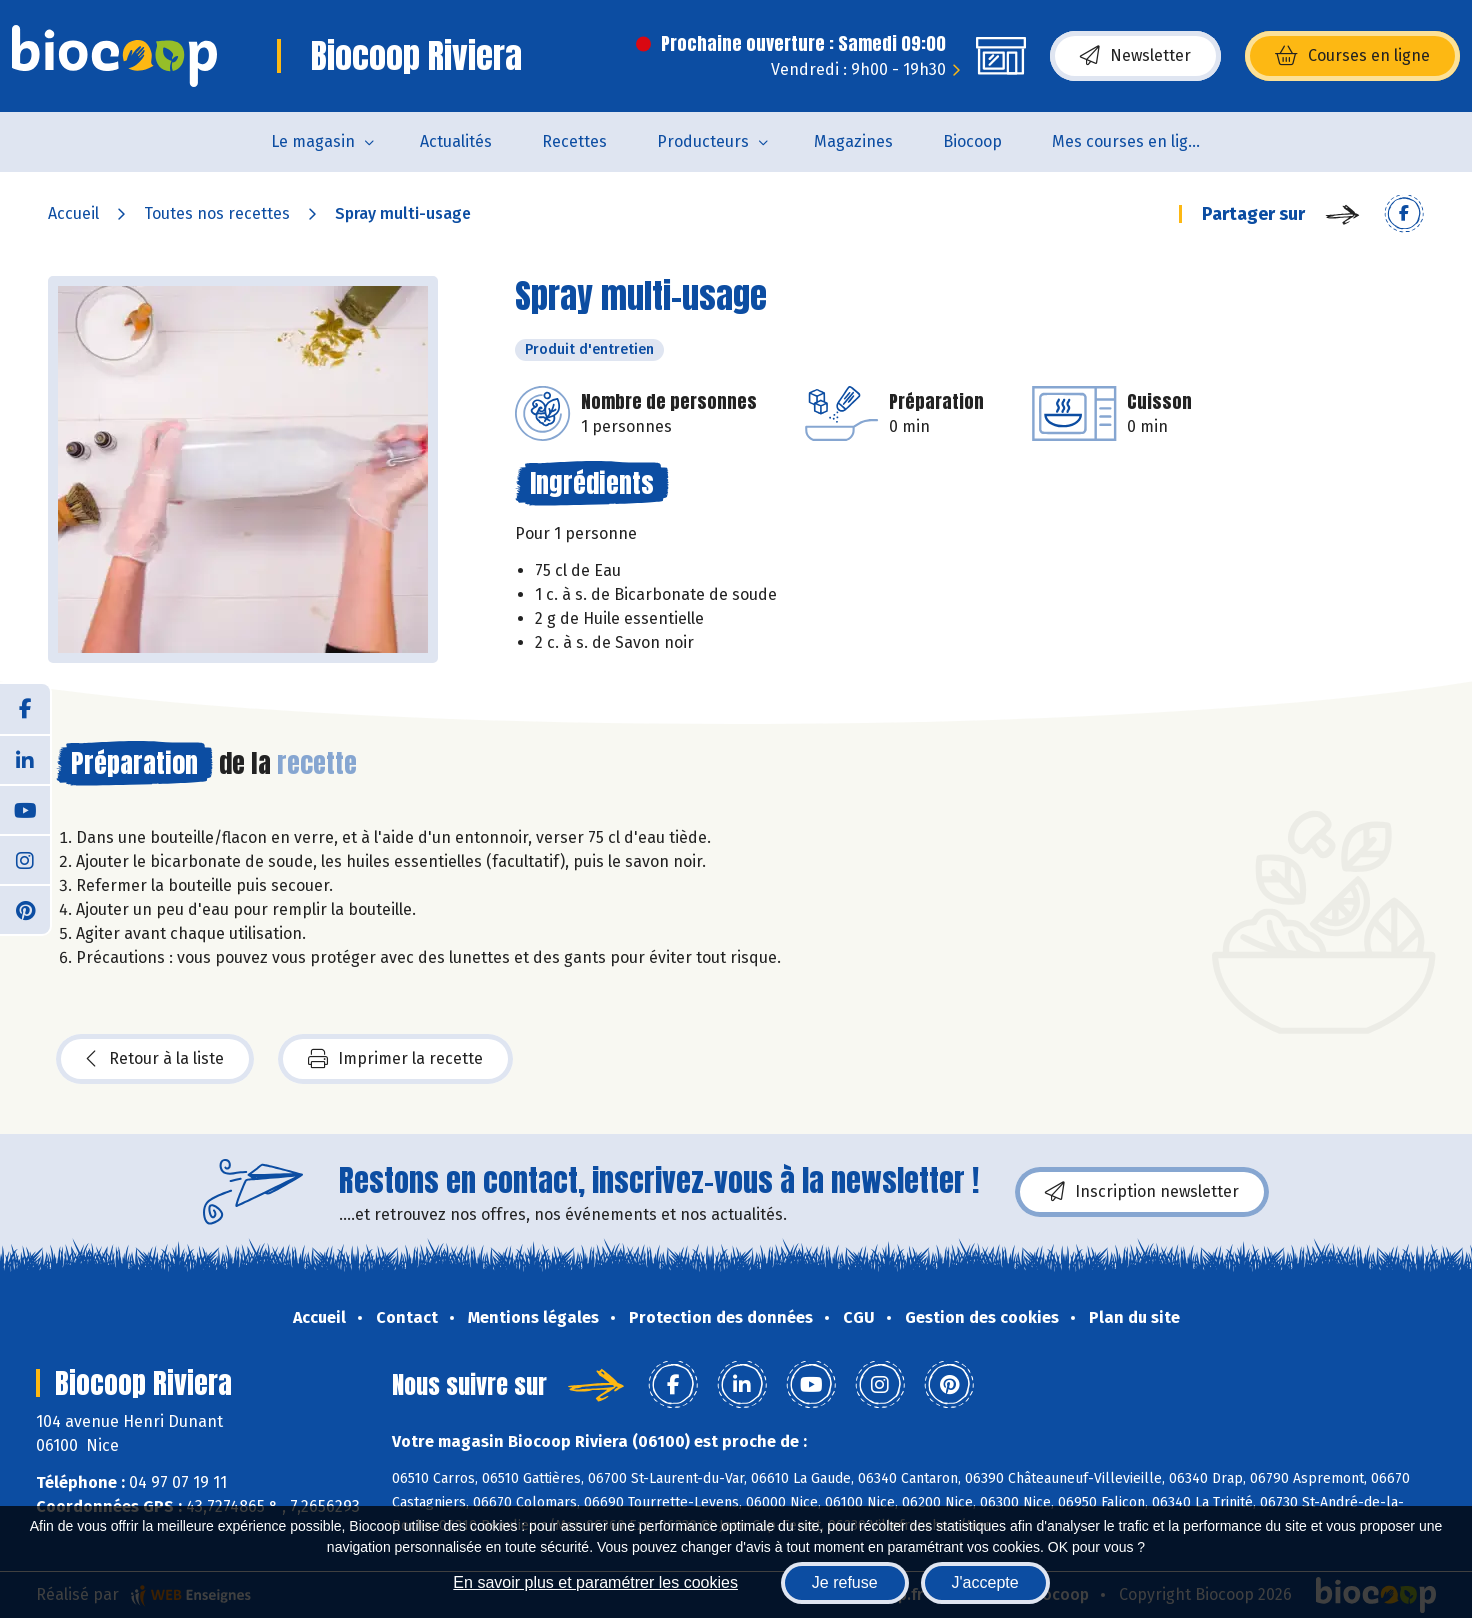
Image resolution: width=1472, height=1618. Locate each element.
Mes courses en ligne (1129, 141)
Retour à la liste (155, 1059)
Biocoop (972, 141)
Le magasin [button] (313, 141)
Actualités (456, 141)
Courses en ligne (1352, 56)
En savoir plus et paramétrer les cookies (595, 1582)
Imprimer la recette (395, 1059)
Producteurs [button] (703, 141)
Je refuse (845, 1582)
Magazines (853, 141)
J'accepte (985, 1582)
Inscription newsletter (1142, 1192)
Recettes (574, 141)
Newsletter (1135, 56)
